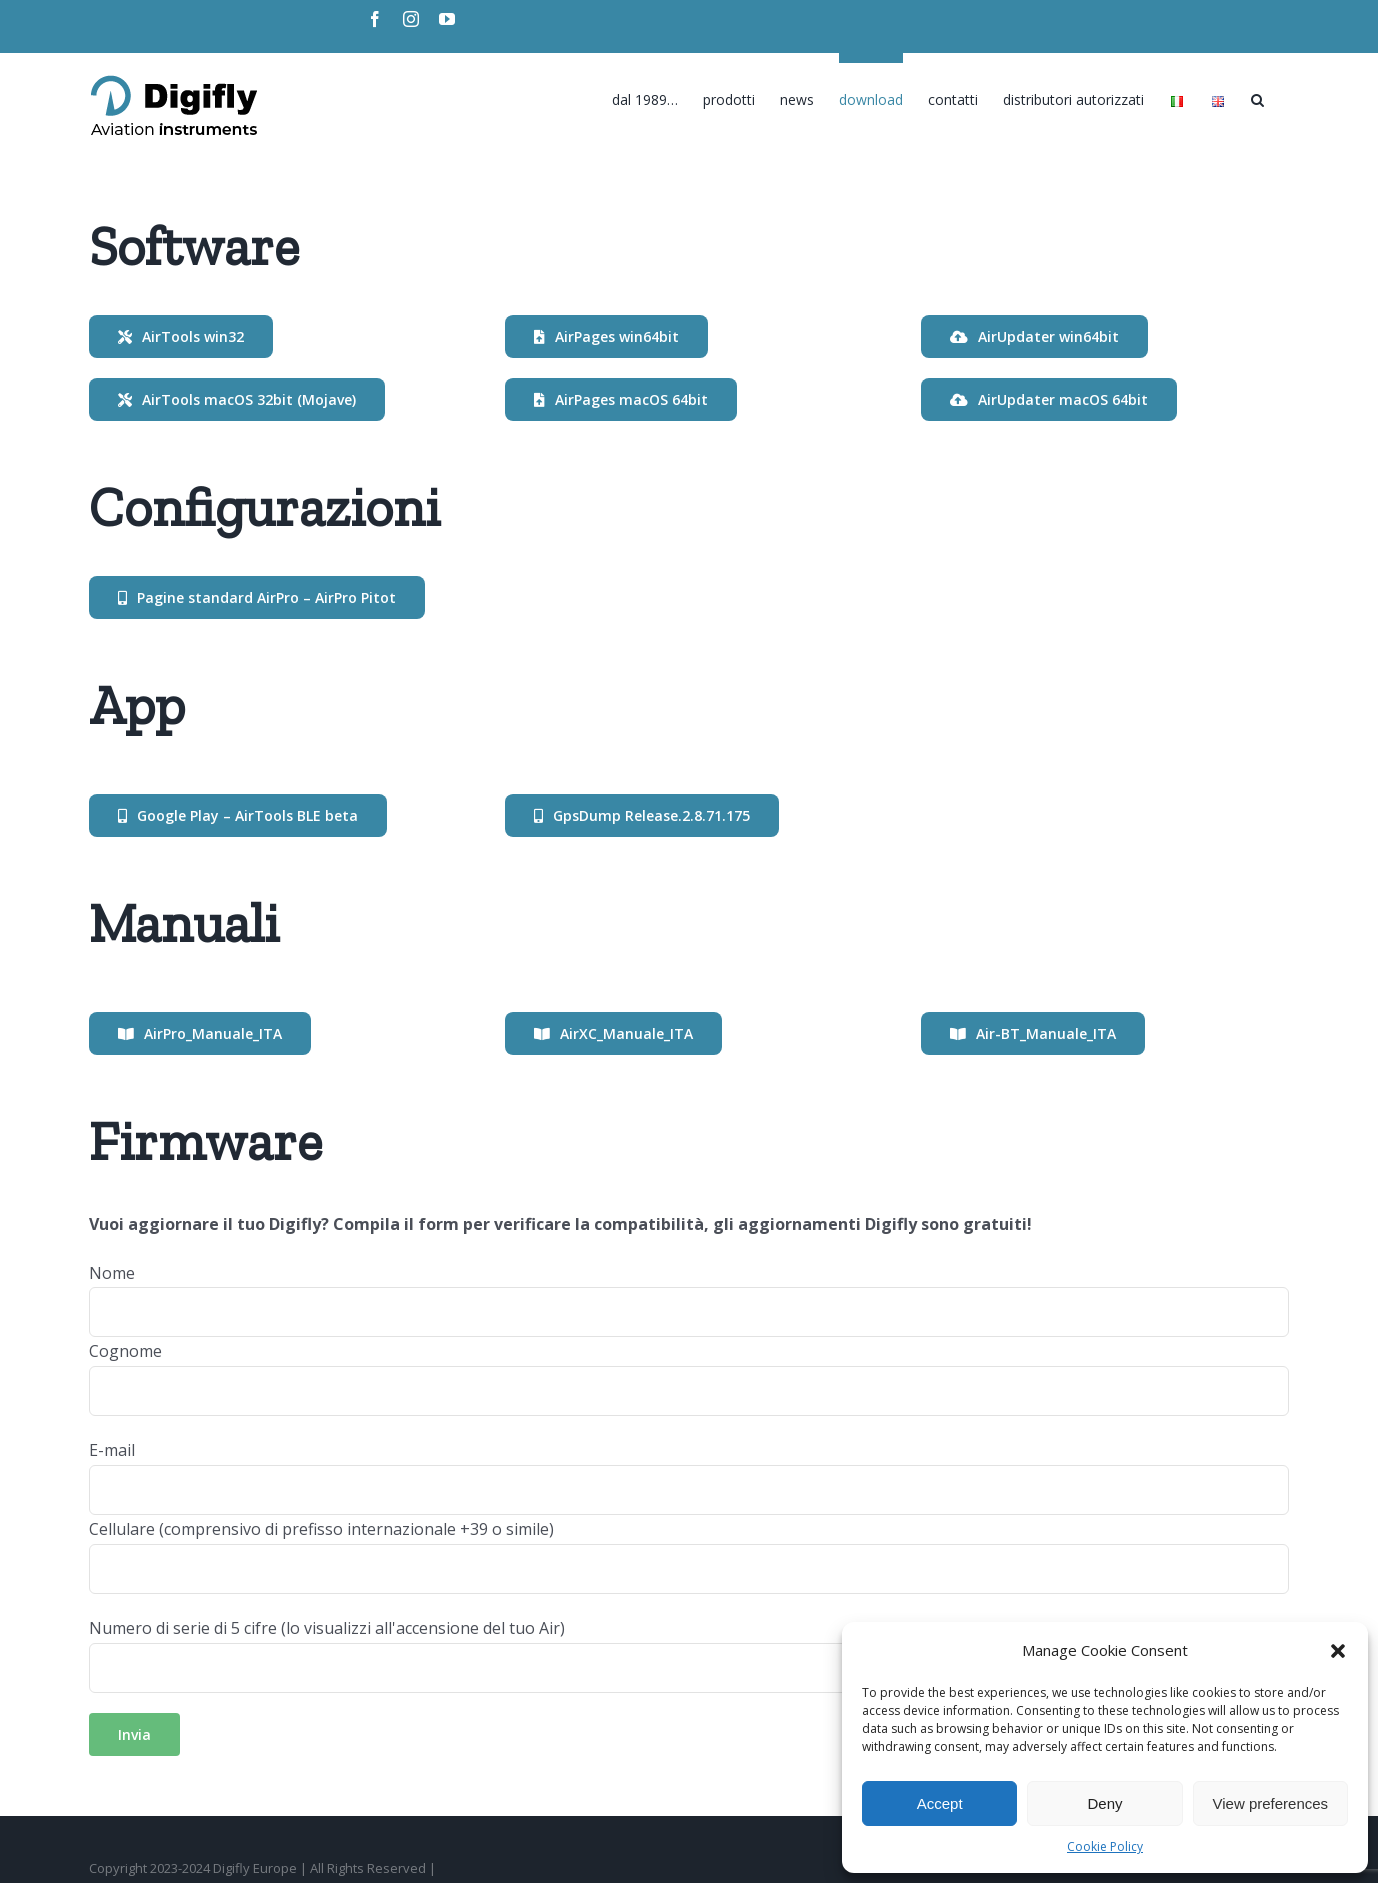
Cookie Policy (1105, 1846)
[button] (1338, 1651)
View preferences (1271, 1803)
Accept (940, 1803)
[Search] (1257, 95)
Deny (1104, 1803)
